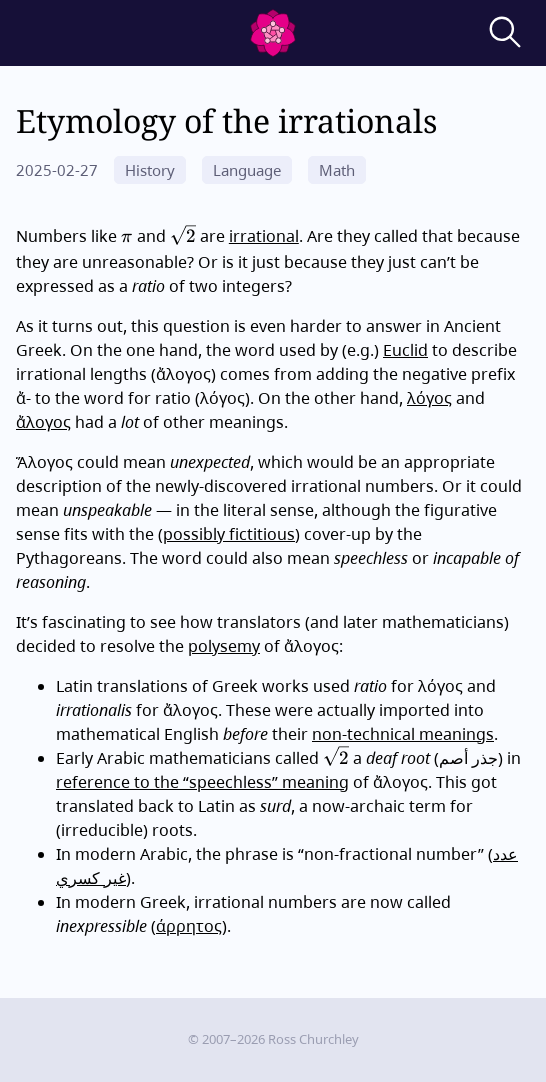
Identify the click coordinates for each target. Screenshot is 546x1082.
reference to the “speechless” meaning (202, 782)
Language (247, 170)
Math (337, 170)
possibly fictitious (229, 534)
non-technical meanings (403, 734)
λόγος (429, 398)
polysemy (224, 646)
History (150, 170)
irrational (264, 236)
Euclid (405, 350)
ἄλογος (43, 422)
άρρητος (189, 926)
